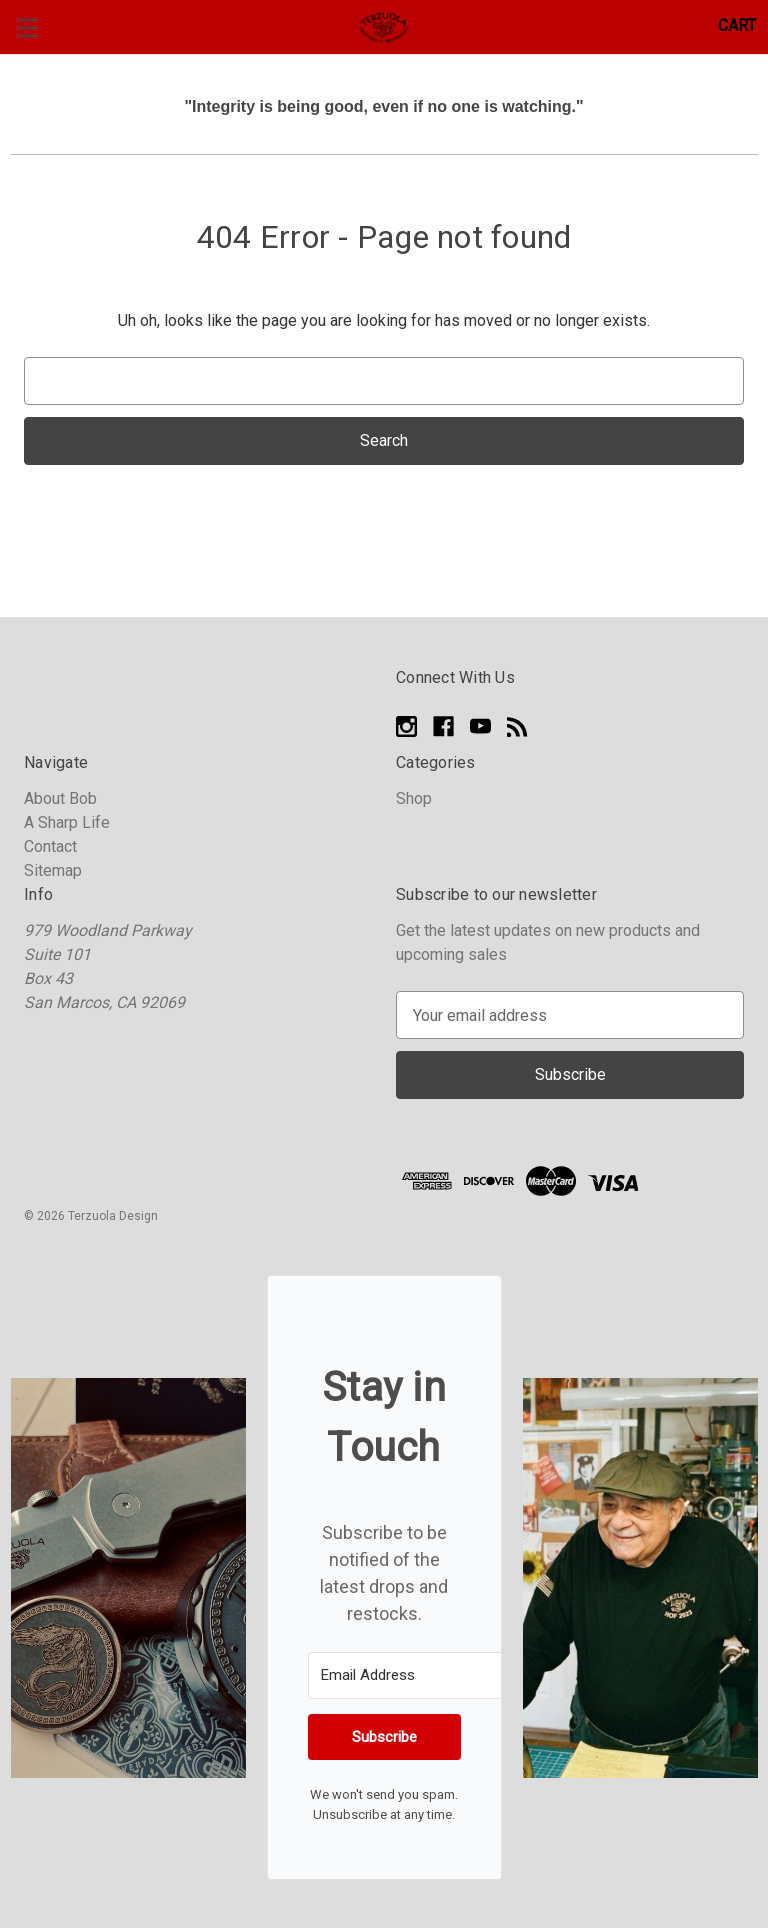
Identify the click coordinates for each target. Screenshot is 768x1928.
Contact (50, 846)
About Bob (60, 798)
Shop (414, 798)
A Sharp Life (67, 822)
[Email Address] (418, 1675)
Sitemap (53, 870)
